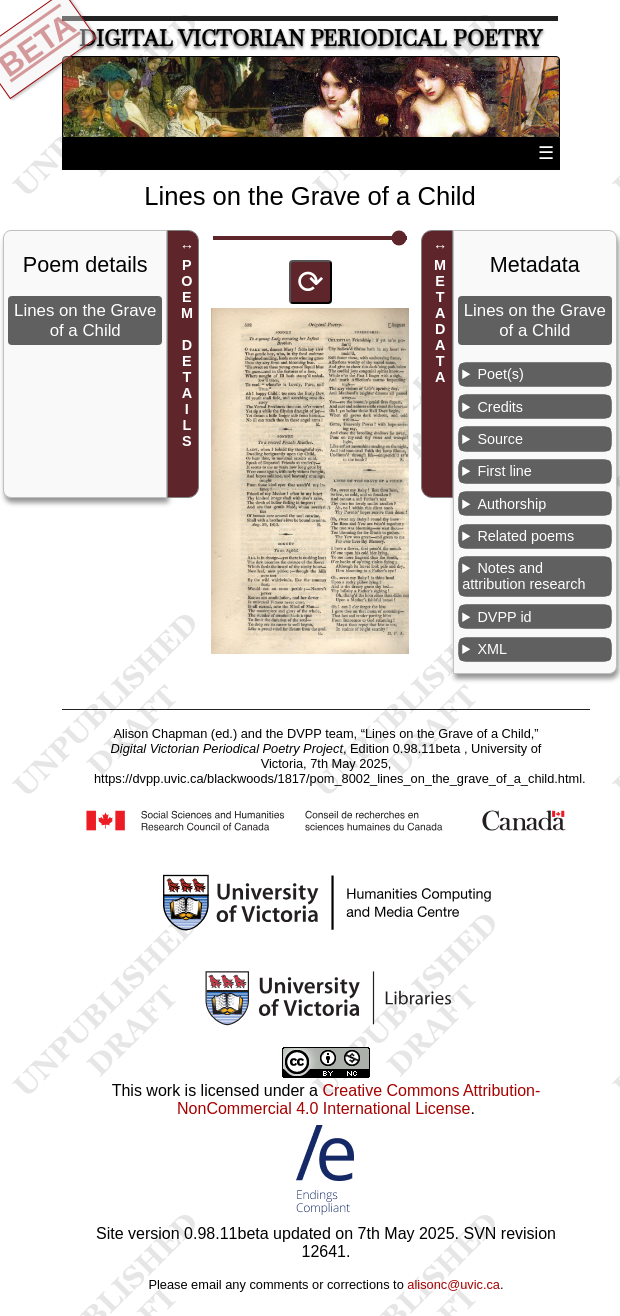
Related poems (525, 536)
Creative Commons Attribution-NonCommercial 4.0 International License (358, 1099)
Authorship (511, 504)
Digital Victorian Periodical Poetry (310, 38)
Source (500, 439)
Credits (500, 407)
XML (492, 649)
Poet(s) (500, 374)
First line (504, 471)
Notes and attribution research (523, 576)
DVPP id (504, 617)
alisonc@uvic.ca (453, 1284)
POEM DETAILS (187, 353)
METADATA (440, 321)
